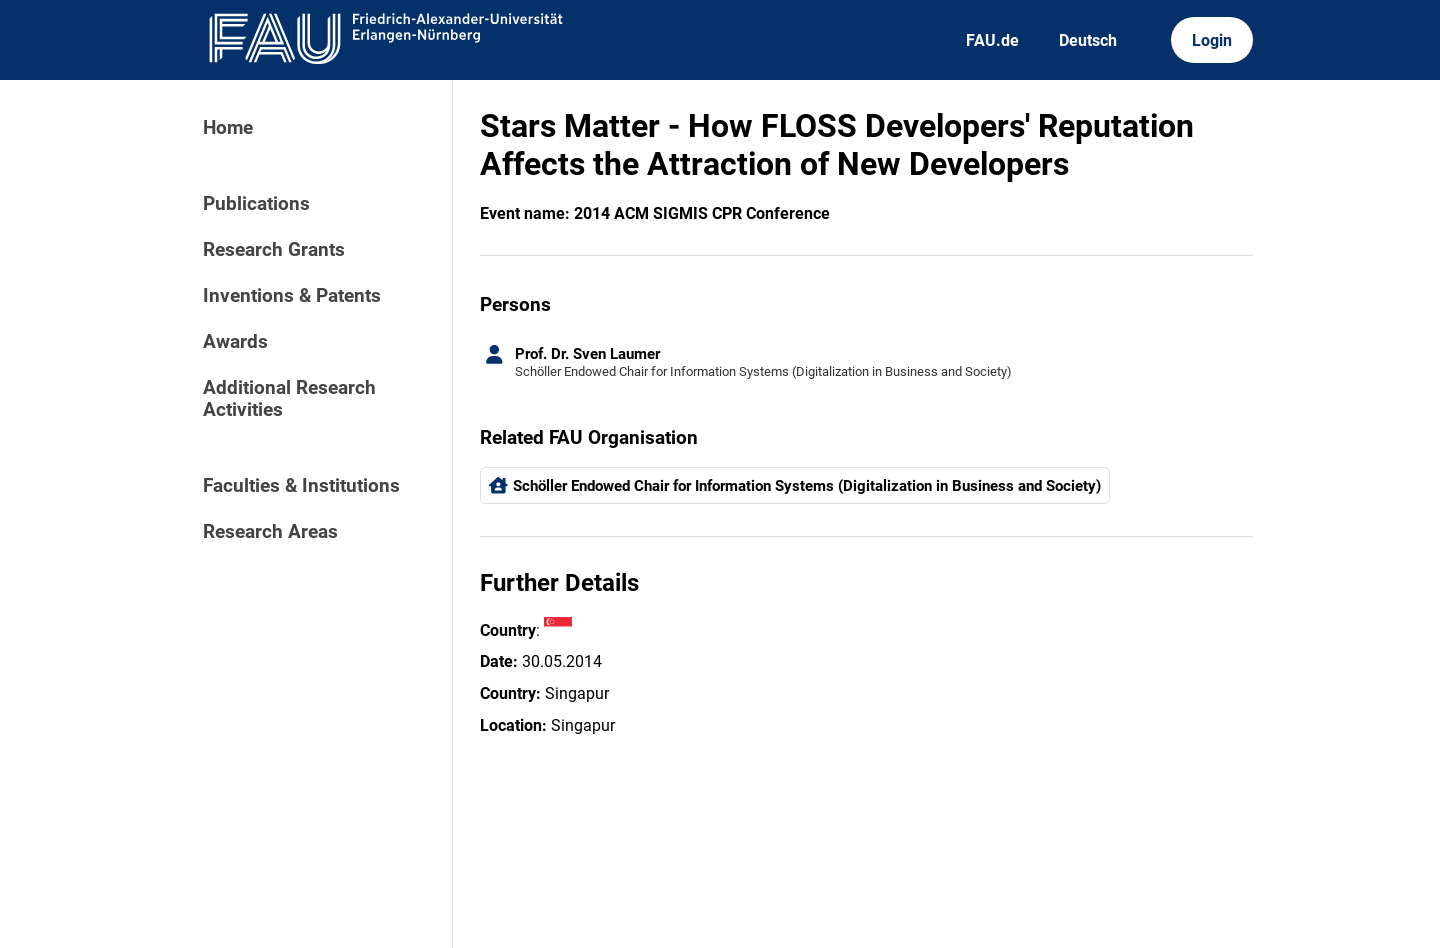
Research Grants (274, 250)
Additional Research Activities (289, 399)
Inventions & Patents (292, 296)
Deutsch (1088, 40)
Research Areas (270, 532)
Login (1212, 40)
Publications (256, 204)
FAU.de (992, 40)
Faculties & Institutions (301, 486)
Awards (235, 342)
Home (228, 128)
